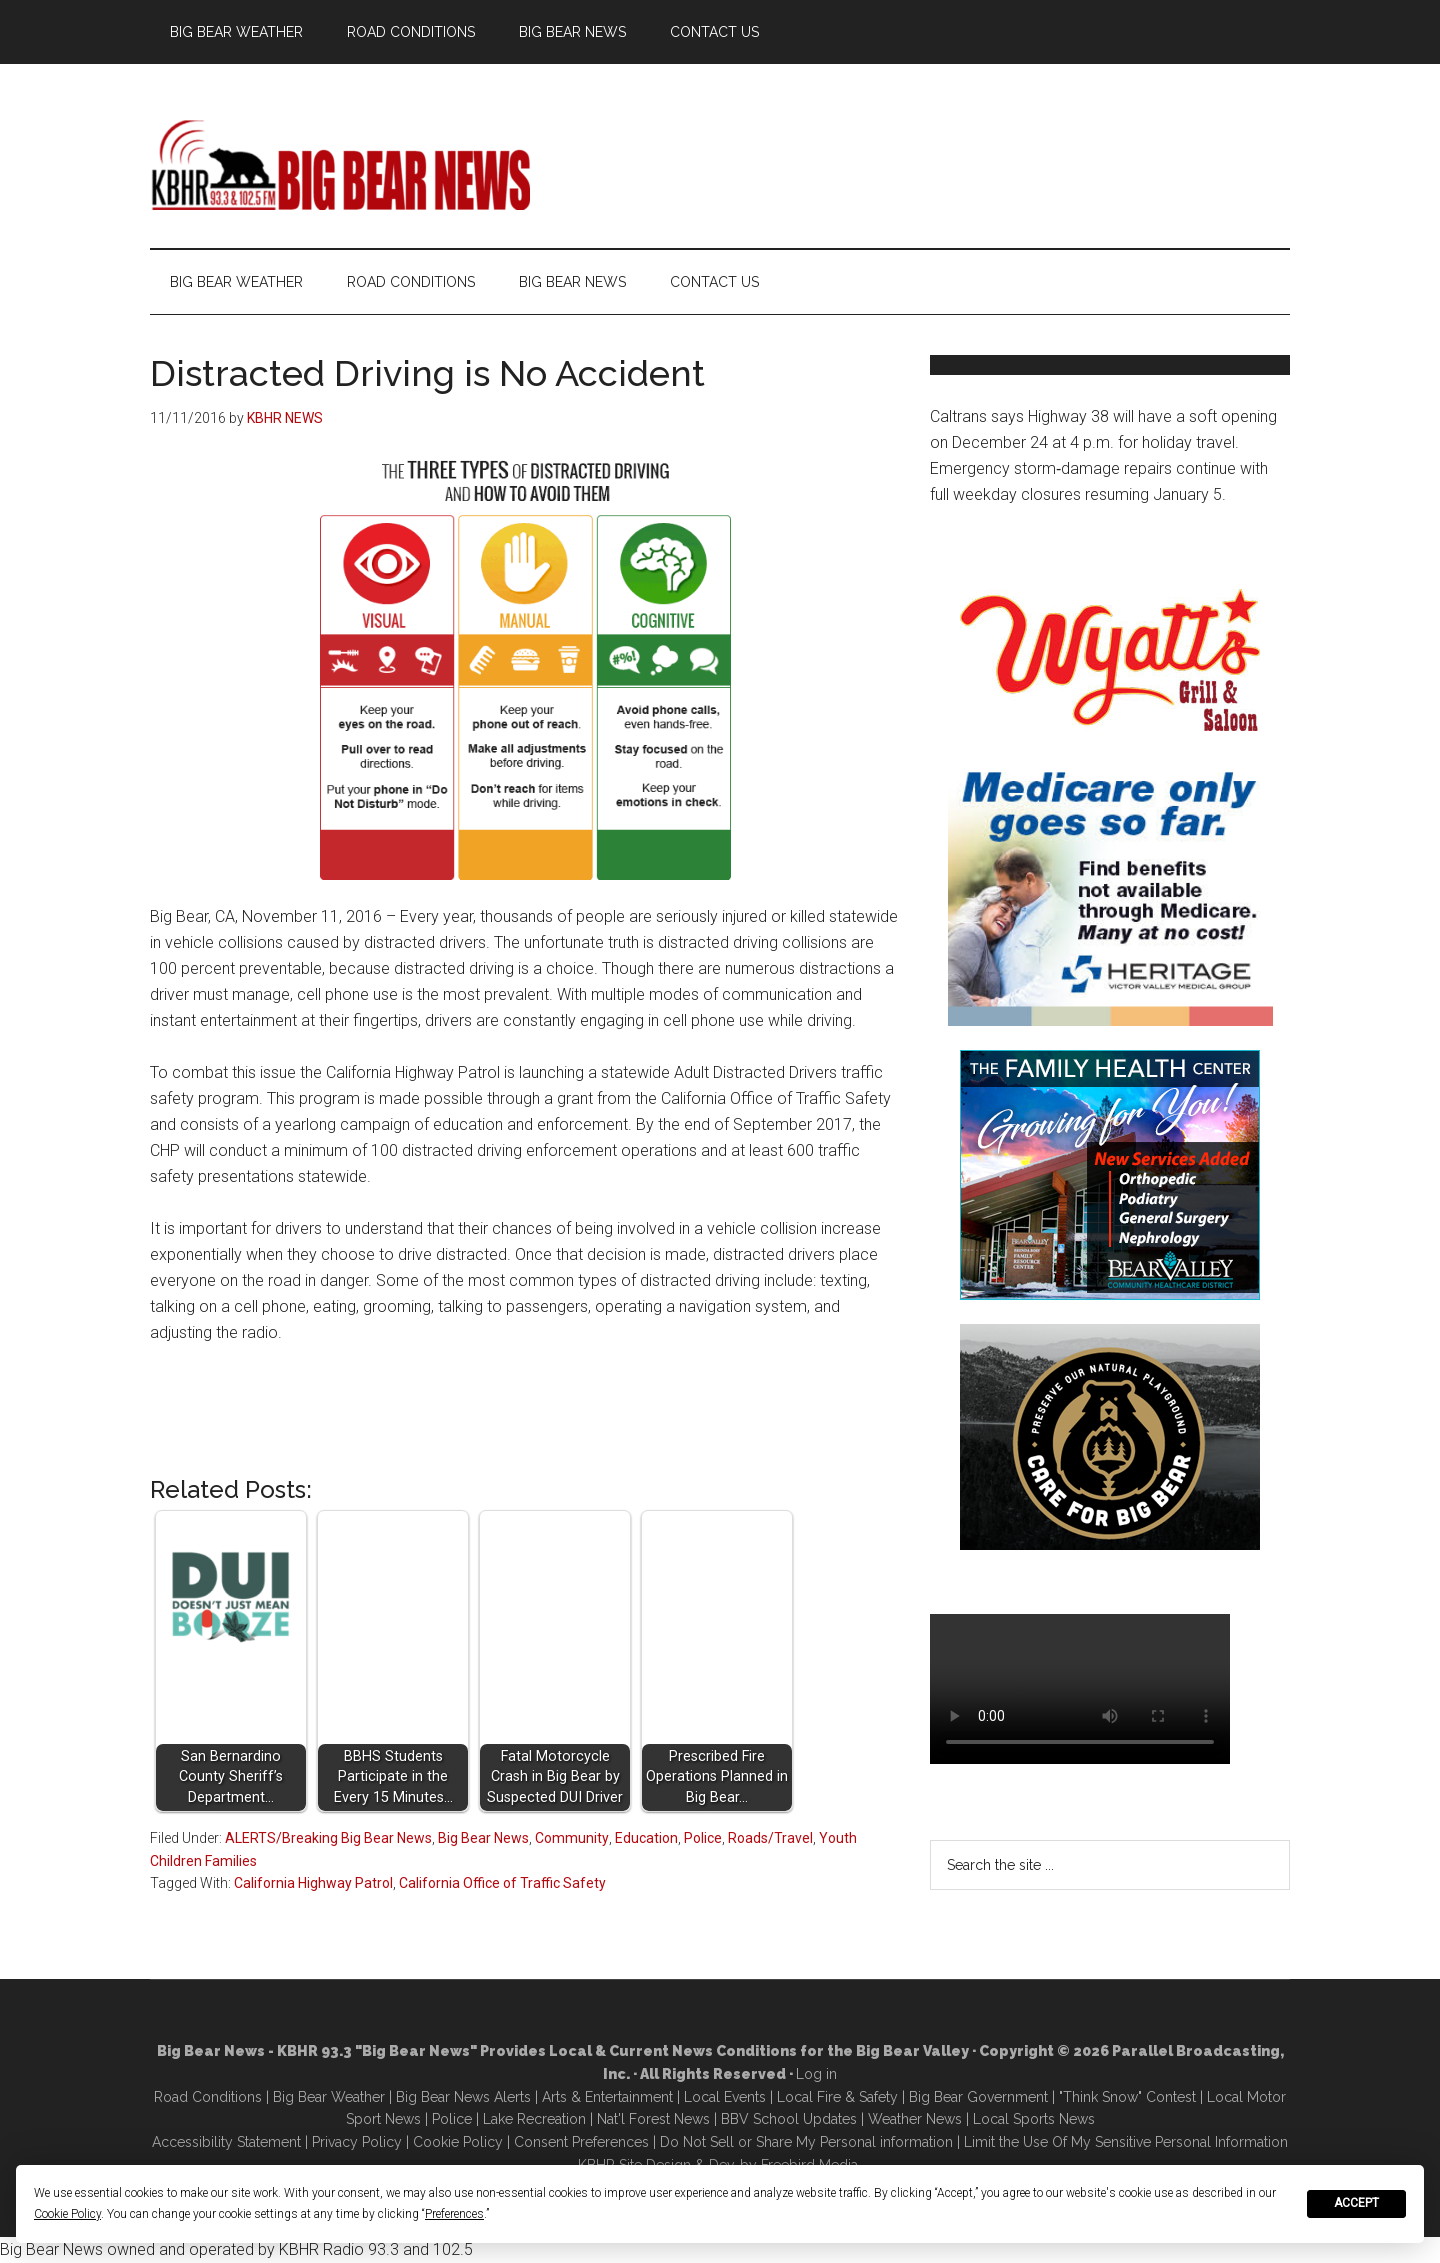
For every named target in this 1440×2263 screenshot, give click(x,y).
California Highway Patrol (313, 1883)
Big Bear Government (978, 2097)
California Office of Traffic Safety (502, 1883)
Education (646, 1838)
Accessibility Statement (226, 2142)
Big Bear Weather (329, 2097)
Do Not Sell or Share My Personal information (806, 2142)
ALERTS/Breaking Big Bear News (328, 1838)
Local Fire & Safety (837, 2097)
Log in (816, 2074)
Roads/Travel (770, 1838)
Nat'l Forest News (653, 2119)
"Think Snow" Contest (1127, 2097)
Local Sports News (1034, 2119)
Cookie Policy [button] (67, 2214)
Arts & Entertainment (607, 2097)
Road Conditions (208, 2097)
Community (572, 1838)
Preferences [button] (454, 2214)
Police (703, 1838)
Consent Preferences (581, 2142)
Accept (1356, 2203)
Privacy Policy (357, 2142)
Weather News (915, 2119)
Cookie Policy (458, 2142)
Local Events (725, 2097)
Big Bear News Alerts (463, 2097)
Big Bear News (483, 1838)
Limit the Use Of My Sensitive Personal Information (1126, 2142)
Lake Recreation (534, 2119)
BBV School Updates (789, 2119)
